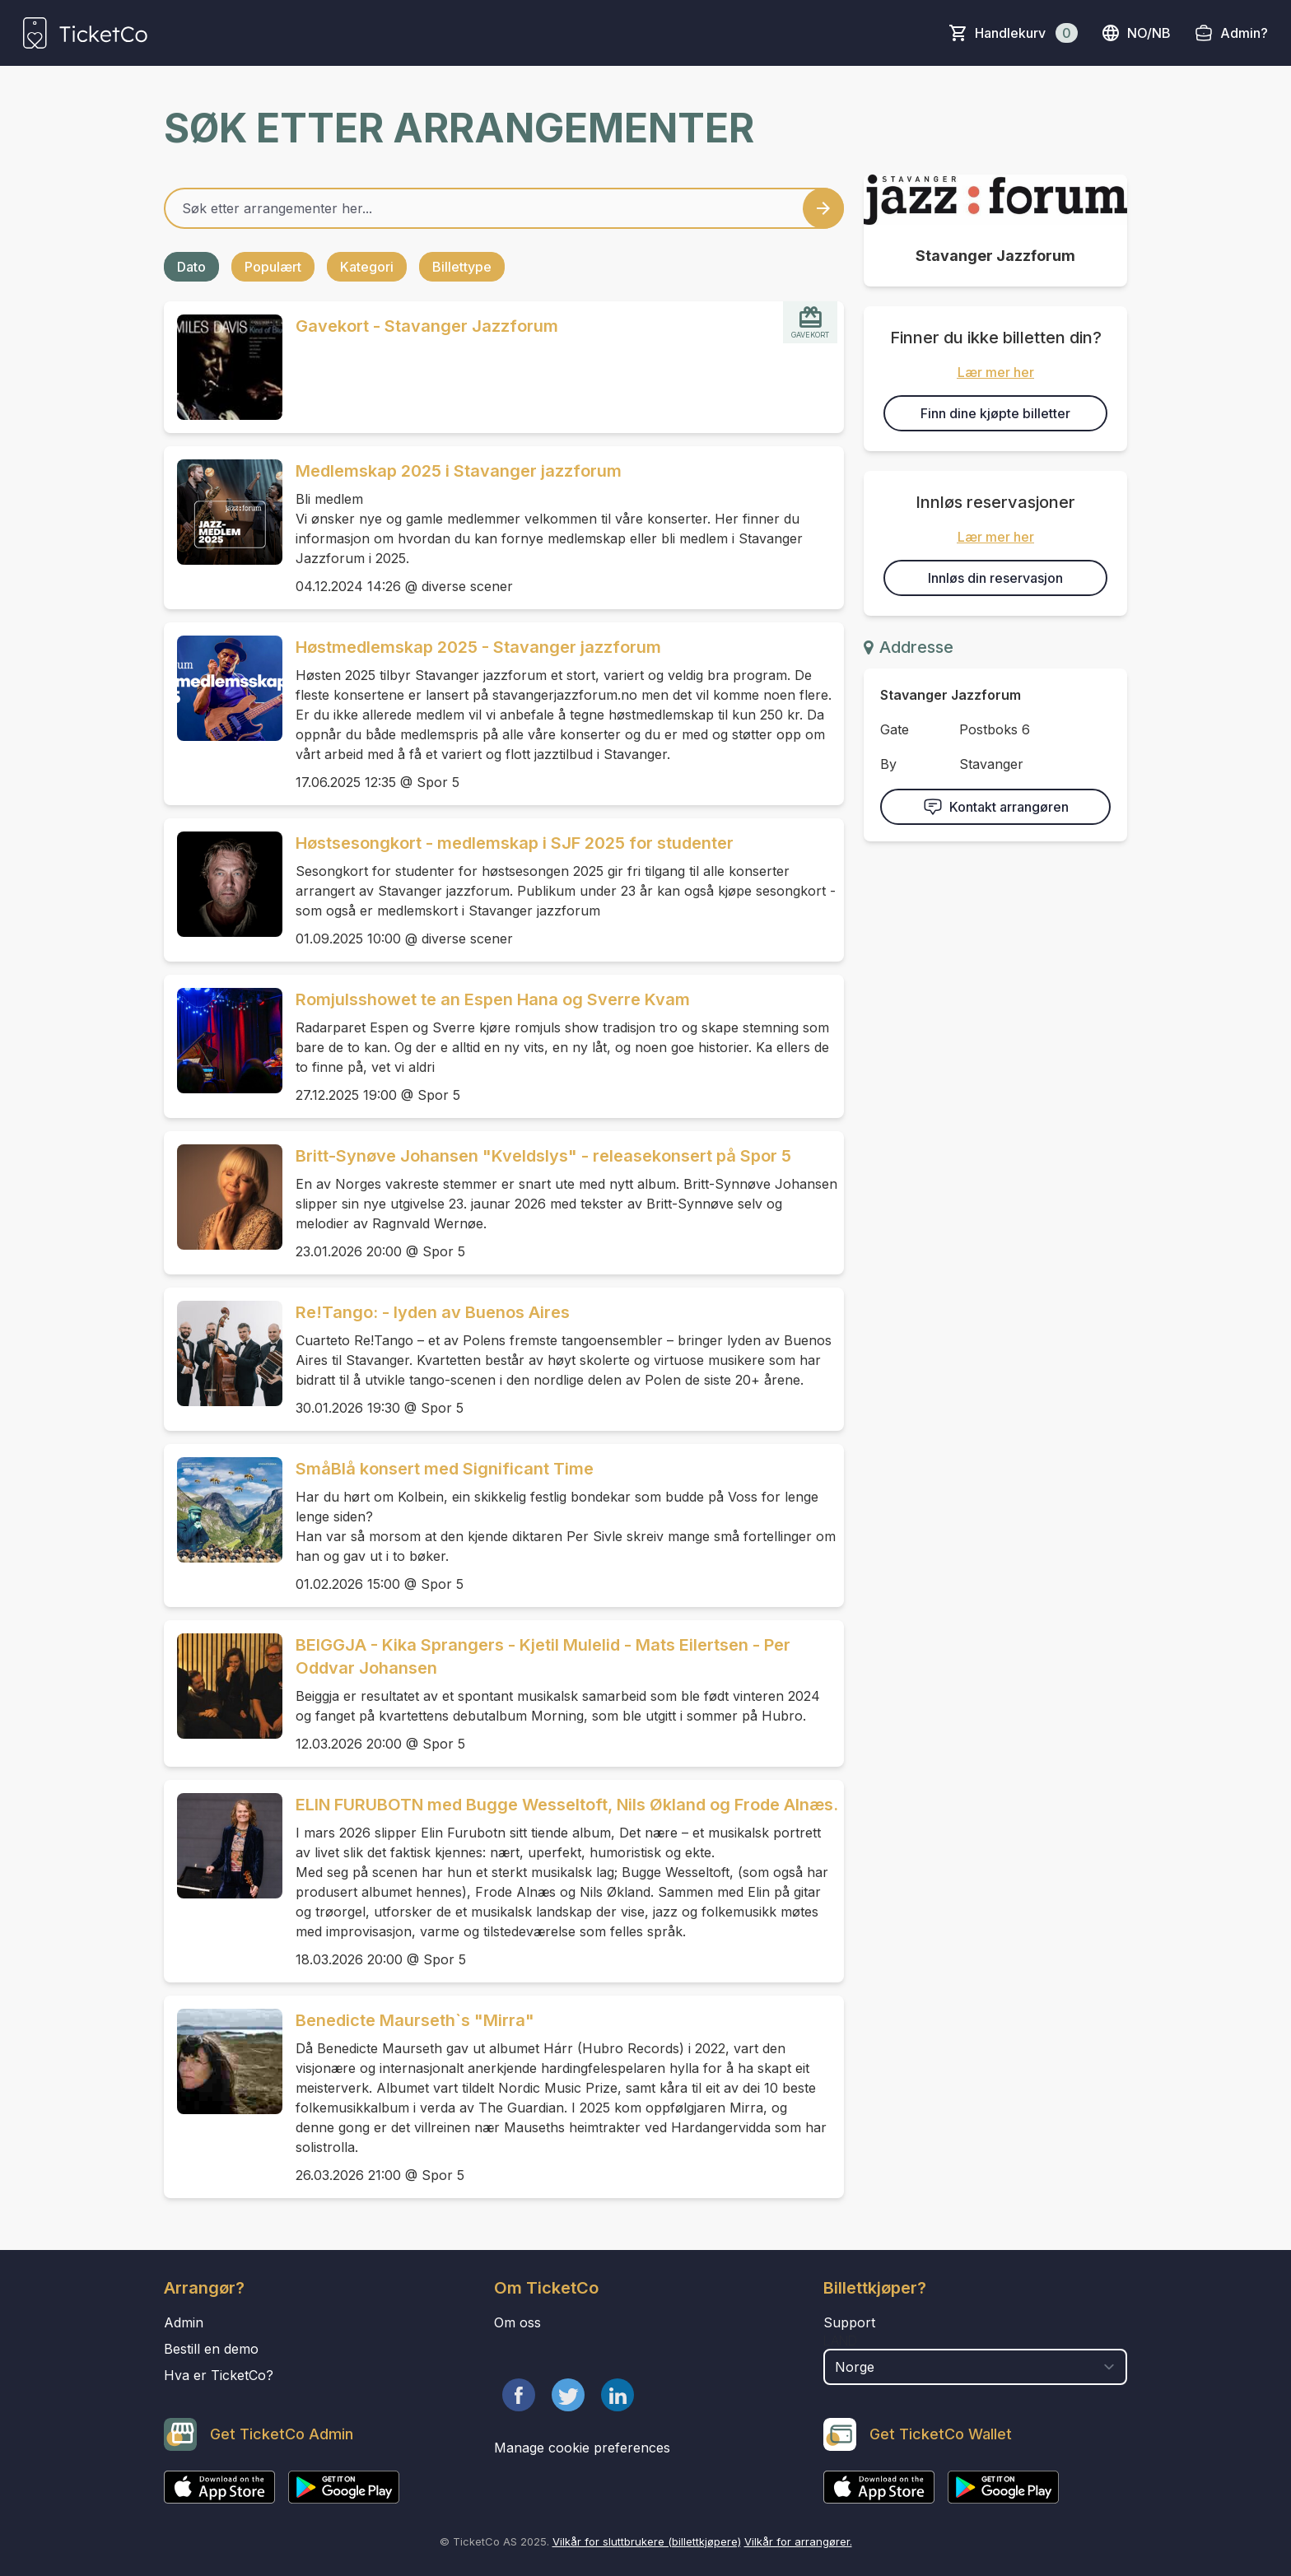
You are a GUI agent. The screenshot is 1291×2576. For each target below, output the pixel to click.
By (888, 764)
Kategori (367, 267)
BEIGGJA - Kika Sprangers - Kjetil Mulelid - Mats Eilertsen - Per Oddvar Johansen (543, 1656)
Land (840, 2340)
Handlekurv (1026, 33)
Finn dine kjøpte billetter (995, 413)
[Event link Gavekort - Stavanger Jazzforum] (223, 367)
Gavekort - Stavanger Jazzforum (427, 326)
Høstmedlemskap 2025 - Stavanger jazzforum (478, 647)
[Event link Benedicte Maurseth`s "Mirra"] (223, 2061)
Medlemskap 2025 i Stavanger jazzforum (459, 471)
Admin (183, 2322)
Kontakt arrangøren (996, 807)
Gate (894, 729)
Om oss (517, 2322)
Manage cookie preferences (582, 2447)
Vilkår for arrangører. (798, 2541)
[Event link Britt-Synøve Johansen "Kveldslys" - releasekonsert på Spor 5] (223, 1197)
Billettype (462, 267)
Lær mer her (996, 372)
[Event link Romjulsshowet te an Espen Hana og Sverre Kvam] (223, 1040)
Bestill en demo (211, 2349)
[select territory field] (975, 2367)
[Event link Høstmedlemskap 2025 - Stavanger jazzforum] (223, 688)
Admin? (1244, 33)
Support (849, 2322)
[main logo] (85, 33)
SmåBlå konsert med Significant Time (445, 1469)
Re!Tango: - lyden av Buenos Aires (433, 1312)
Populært (273, 267)
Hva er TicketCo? (218, 2375)
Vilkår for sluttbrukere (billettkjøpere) (646, 2541)
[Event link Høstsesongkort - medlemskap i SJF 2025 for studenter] (223, 884)
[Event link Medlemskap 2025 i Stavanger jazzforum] (223, 512)
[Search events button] (823, 208)
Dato (191, 267)
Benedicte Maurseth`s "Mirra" (415, 2020)
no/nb (1136, 33)
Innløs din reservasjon (995, 578)
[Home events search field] (504, 208)
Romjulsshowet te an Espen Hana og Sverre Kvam (493, 999)
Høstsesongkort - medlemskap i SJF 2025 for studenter (515, 843)
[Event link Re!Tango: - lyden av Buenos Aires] (223, 1353)
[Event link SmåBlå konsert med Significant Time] (223, 1510)
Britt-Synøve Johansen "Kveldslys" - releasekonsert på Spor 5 (543, 1156)
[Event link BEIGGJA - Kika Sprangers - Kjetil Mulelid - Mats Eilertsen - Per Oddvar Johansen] (223, 1686)
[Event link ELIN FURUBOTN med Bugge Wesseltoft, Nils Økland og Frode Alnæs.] (223, 1846)
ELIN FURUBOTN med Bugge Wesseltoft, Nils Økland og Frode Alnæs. (567, 1804)
